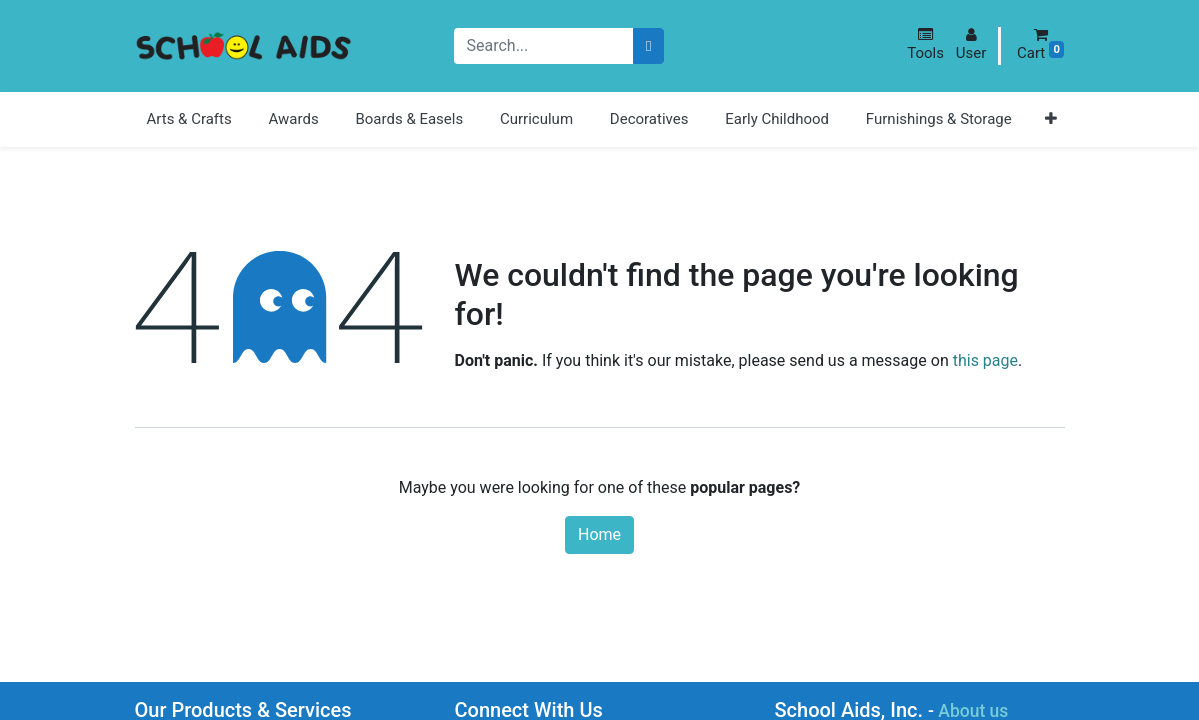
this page (985, 360)
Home (599, 534)
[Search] (648, 46)
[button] (925, 44)
